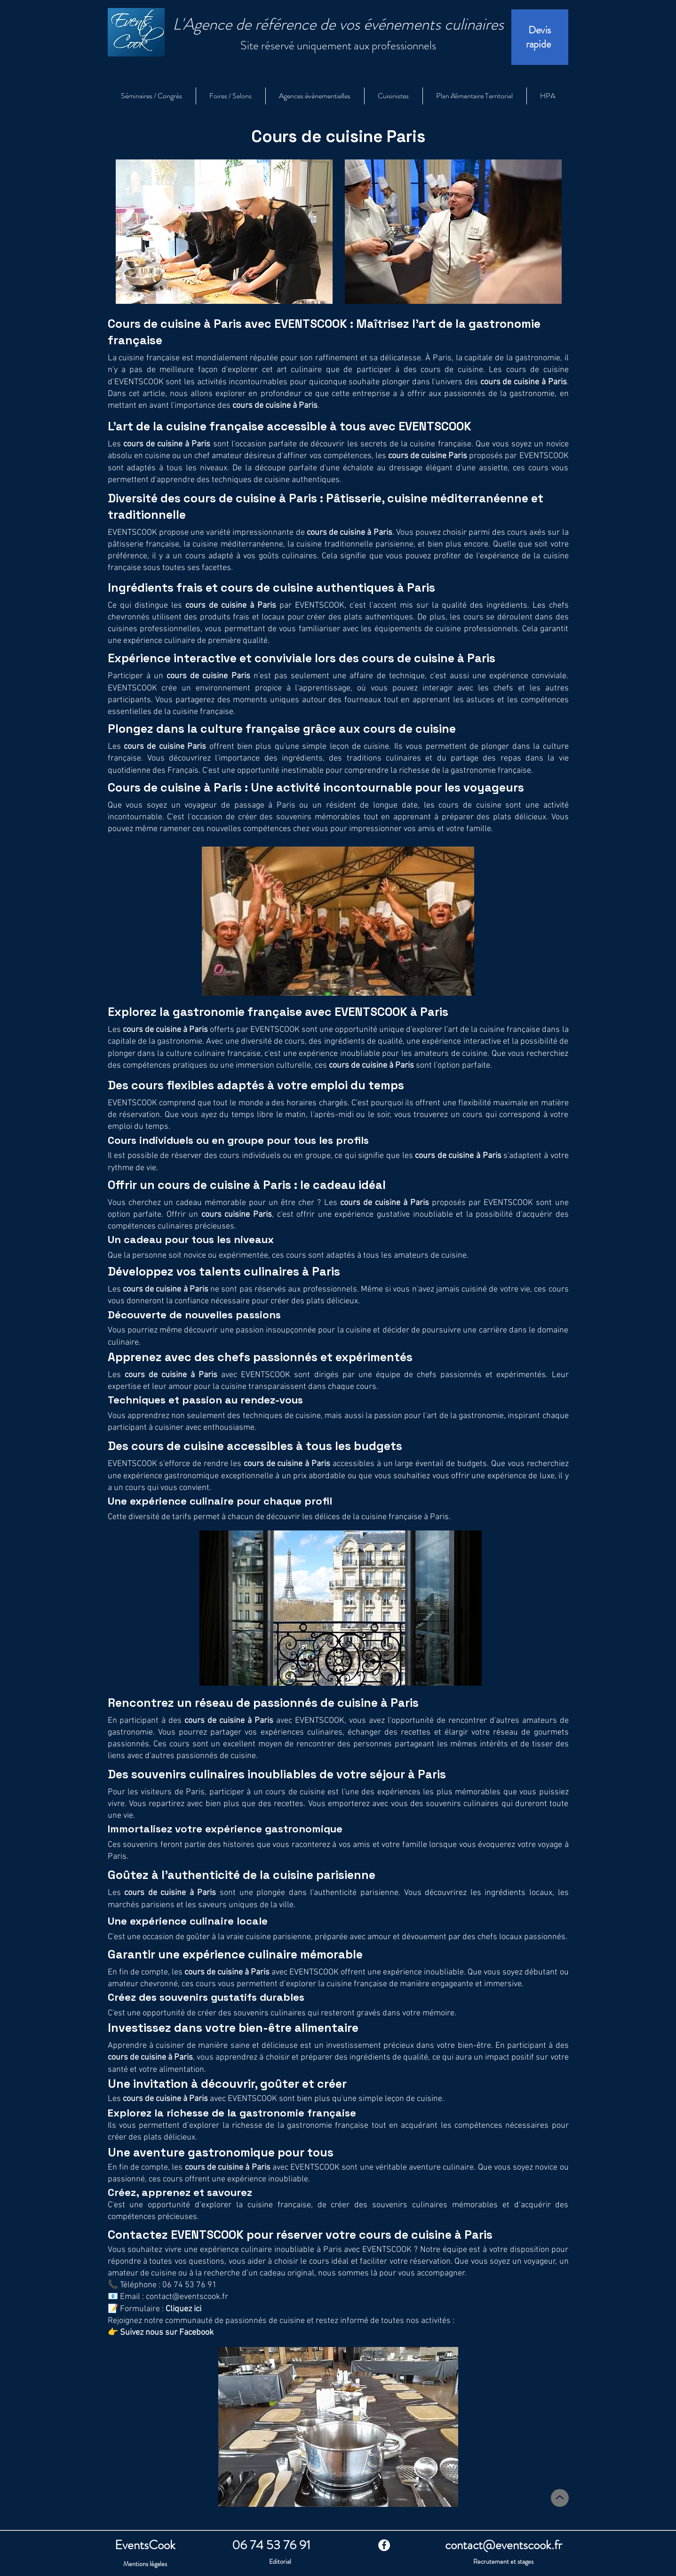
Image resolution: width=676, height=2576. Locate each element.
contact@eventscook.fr (187, 2297)
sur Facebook (188, 2333)
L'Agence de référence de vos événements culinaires (338, 24)
